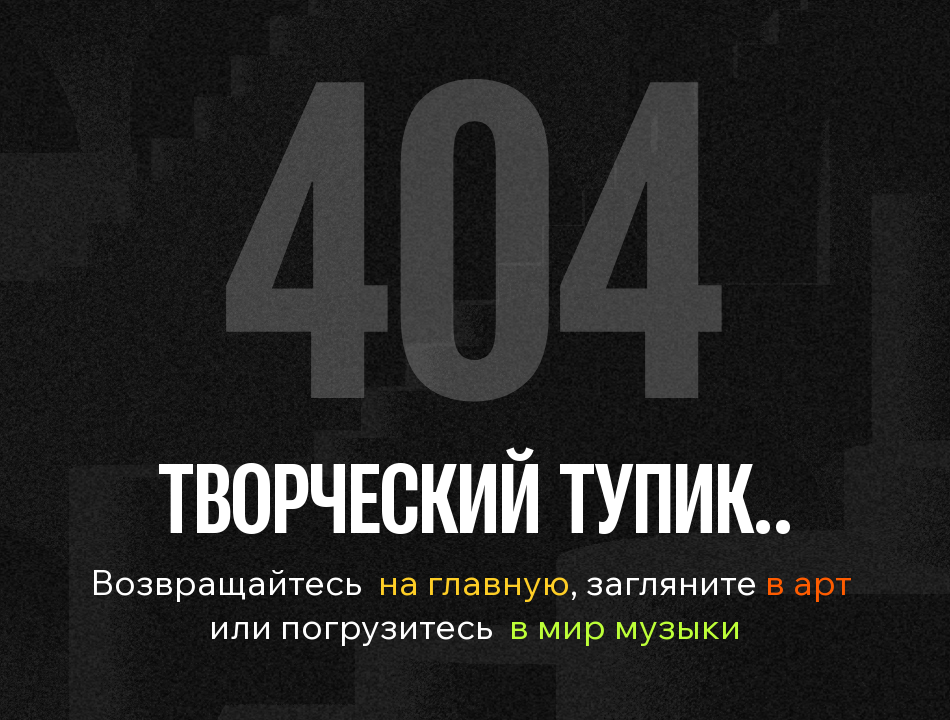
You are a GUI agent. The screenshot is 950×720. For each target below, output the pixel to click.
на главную (474, 581)
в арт (804, 581)
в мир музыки (625, 625)
